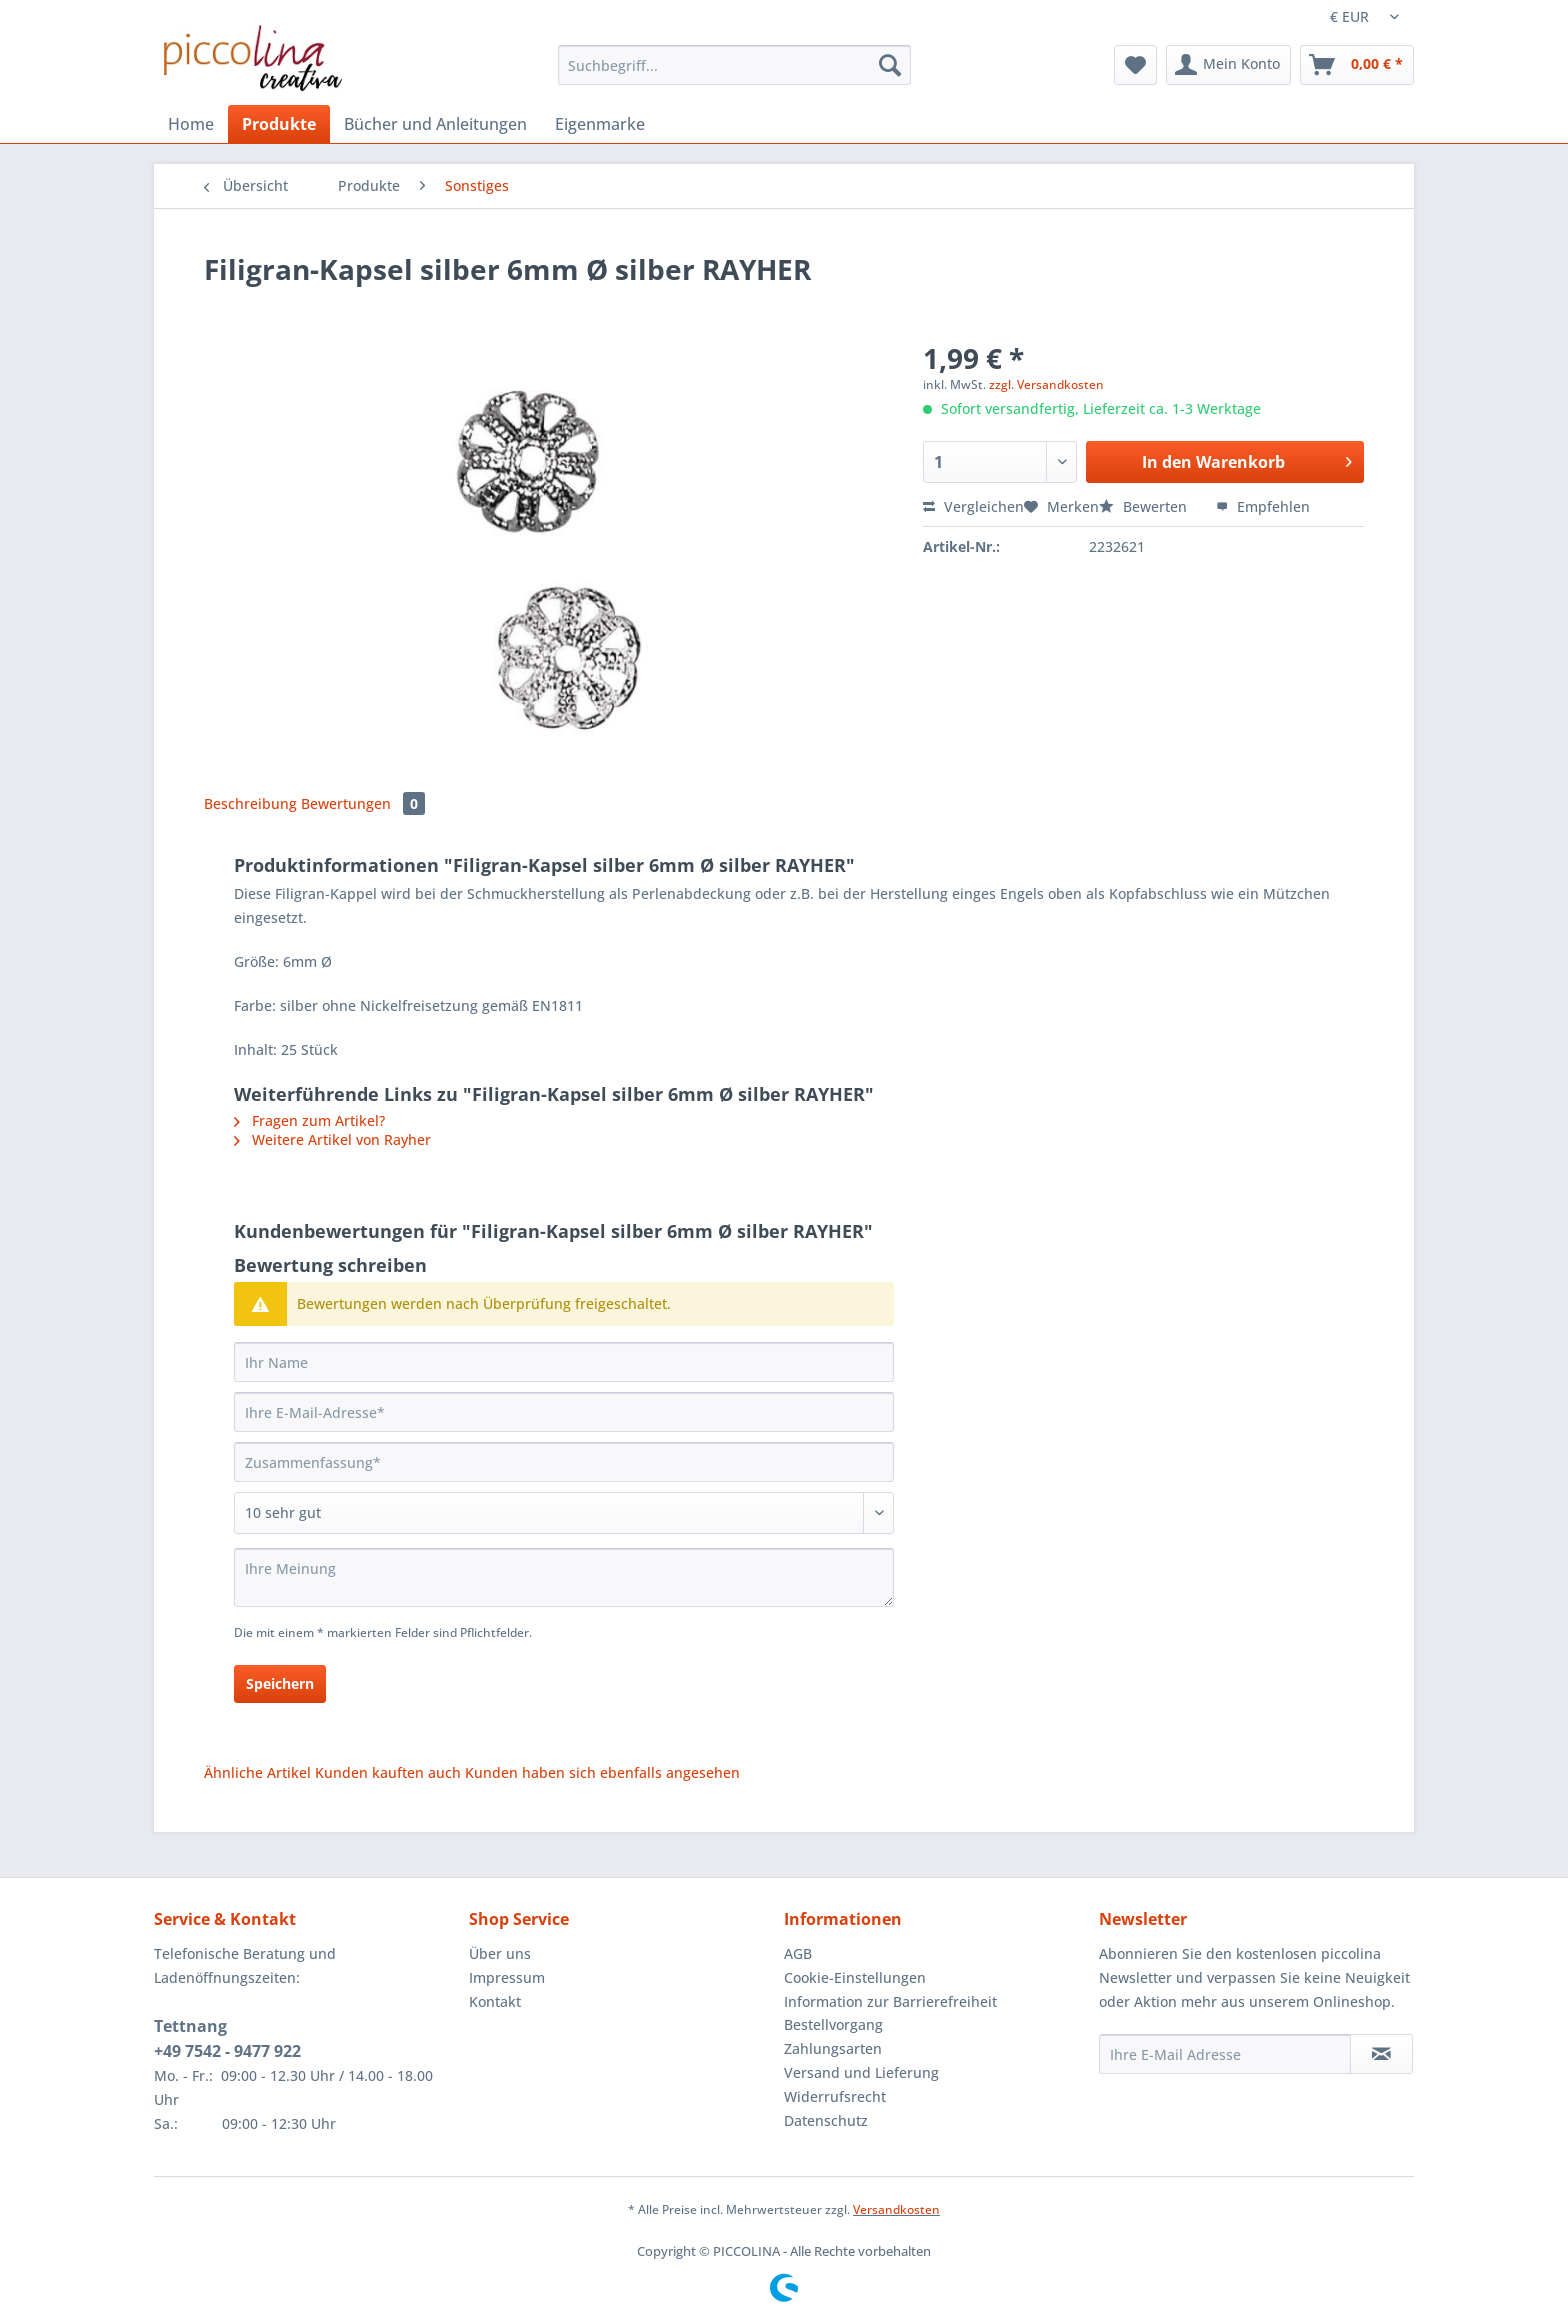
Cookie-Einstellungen (855, 1977)
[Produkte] (279, 124)
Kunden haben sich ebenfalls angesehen (602, 1772)
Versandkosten (896, 2209)
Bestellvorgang (833, 2024)
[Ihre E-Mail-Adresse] (564, 1412)
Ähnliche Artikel (257, 1772)
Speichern (280, 1683)
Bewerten (1145, 506)
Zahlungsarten (833, 2048)
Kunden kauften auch (388, 1772)
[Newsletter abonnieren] (1381, 2054)
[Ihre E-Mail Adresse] (1225, 2054)
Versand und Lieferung (861, 2072)
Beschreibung (250, 803)
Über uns (500, 1953)
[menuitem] (734, 74)
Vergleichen (973, 506)
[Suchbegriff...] (734, 65)
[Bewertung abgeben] (564, 1513)
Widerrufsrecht (835, 2096)
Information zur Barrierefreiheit (890, 2001)
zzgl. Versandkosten (1046, 384)
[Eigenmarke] (600, 124)
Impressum (507, 1977)
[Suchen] (890, 65)
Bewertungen (363, 803)
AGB (798, 1953)
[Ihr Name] (564, 1362)
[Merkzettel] (1135, 65)
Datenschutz (826, 2120)
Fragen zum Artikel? (309, 1120)
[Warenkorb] (1357, 65)
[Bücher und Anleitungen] (435, 124)
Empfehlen (1263, 506)
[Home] (191, 124)
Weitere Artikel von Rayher (332, 1139)
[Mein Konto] (1228, 65)
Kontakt (495, 2001)
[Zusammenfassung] (564, 1462)
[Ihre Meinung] (564, 1577)
